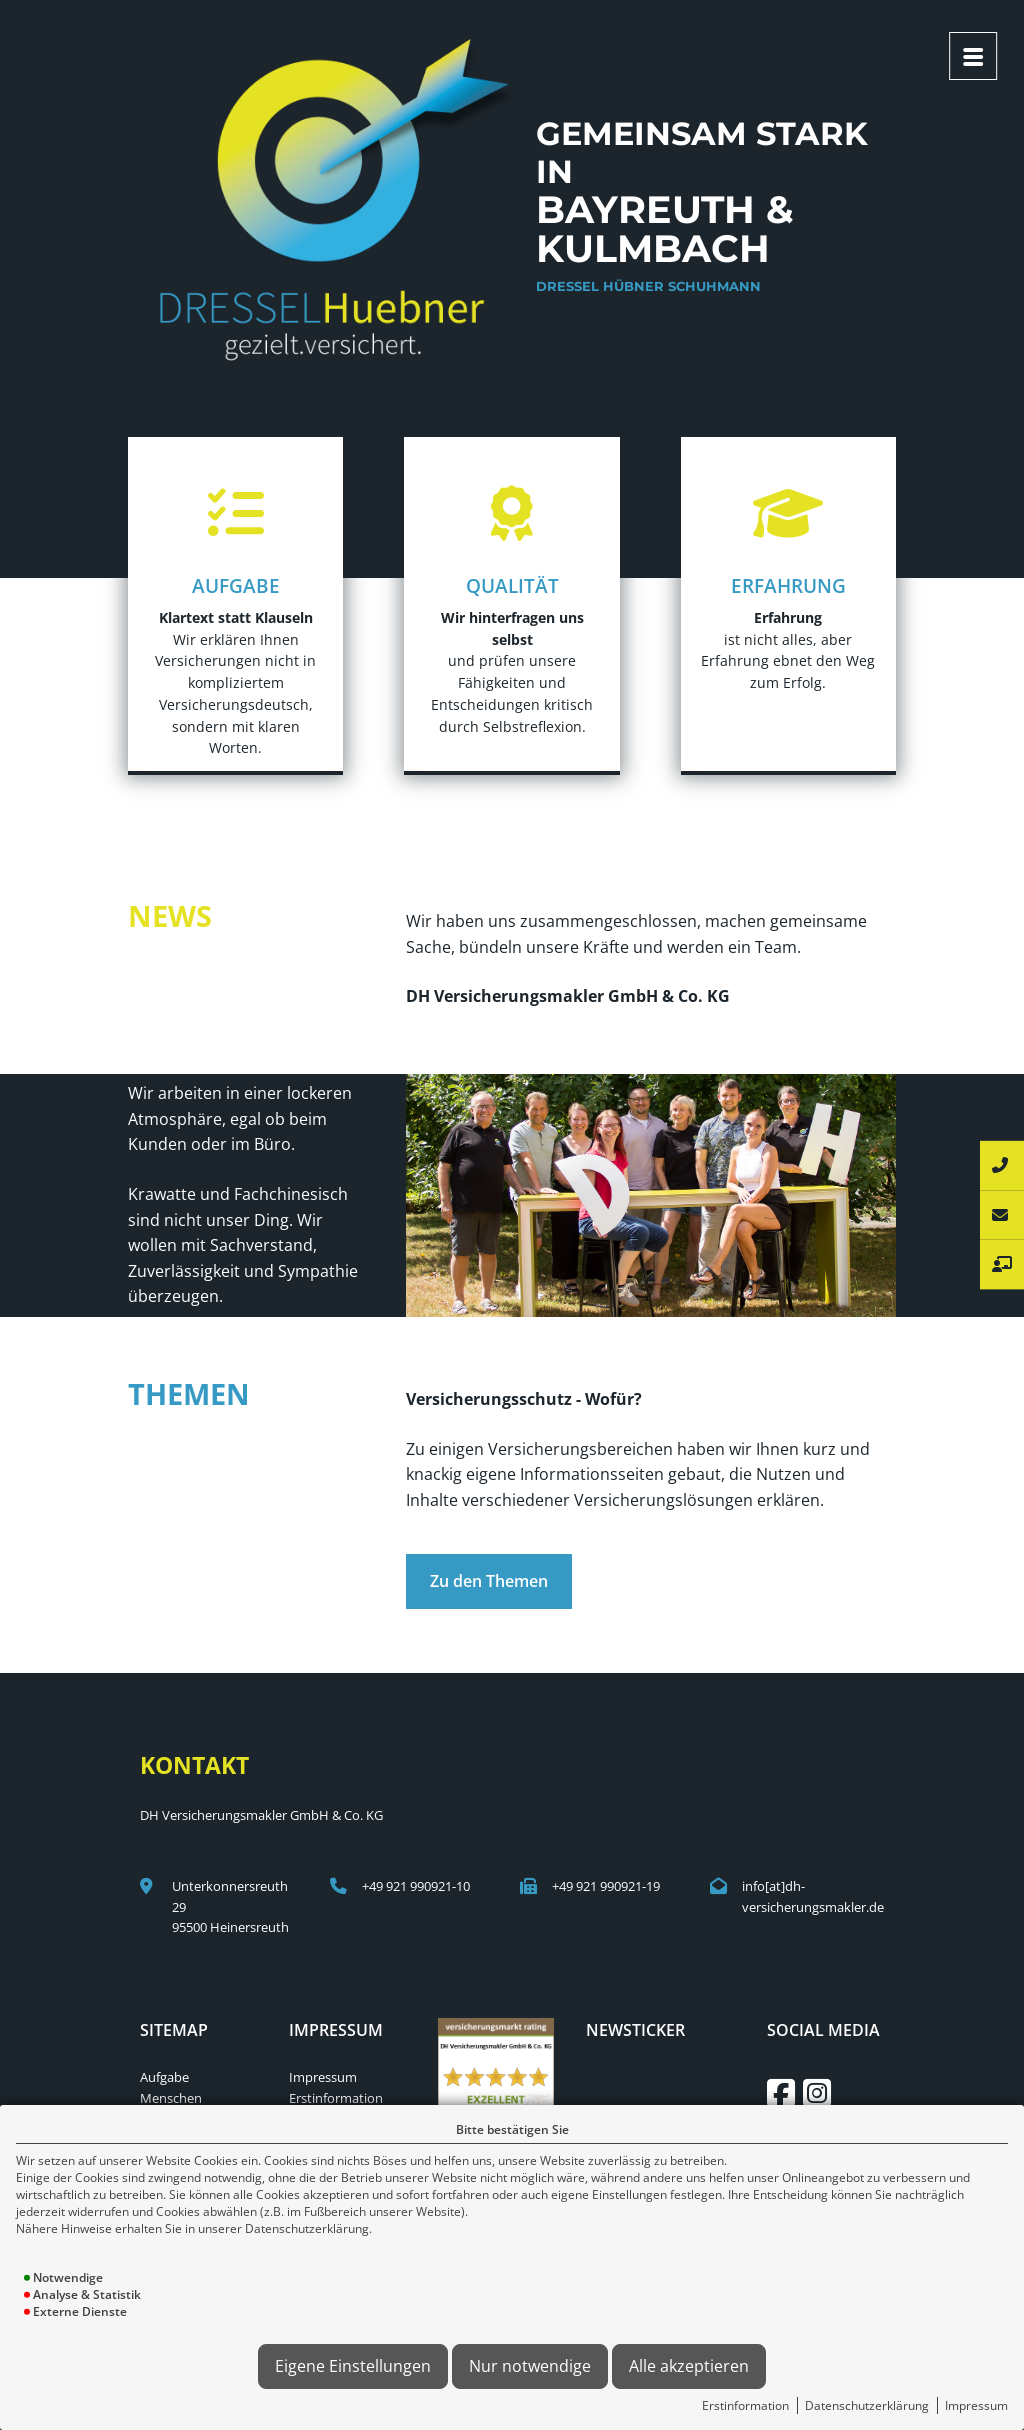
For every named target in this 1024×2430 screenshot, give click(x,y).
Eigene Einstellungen (353, 2366)
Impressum (976, 2405)
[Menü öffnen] (973, 56)
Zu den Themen (489, 1581)
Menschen (171, 2098)
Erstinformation (745, 2405)
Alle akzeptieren (689, 2366)
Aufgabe (164, 2077)
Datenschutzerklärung (867, 2405)
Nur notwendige (530, 2366)
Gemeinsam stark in (704, 210)
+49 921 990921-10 (416, 1886)
